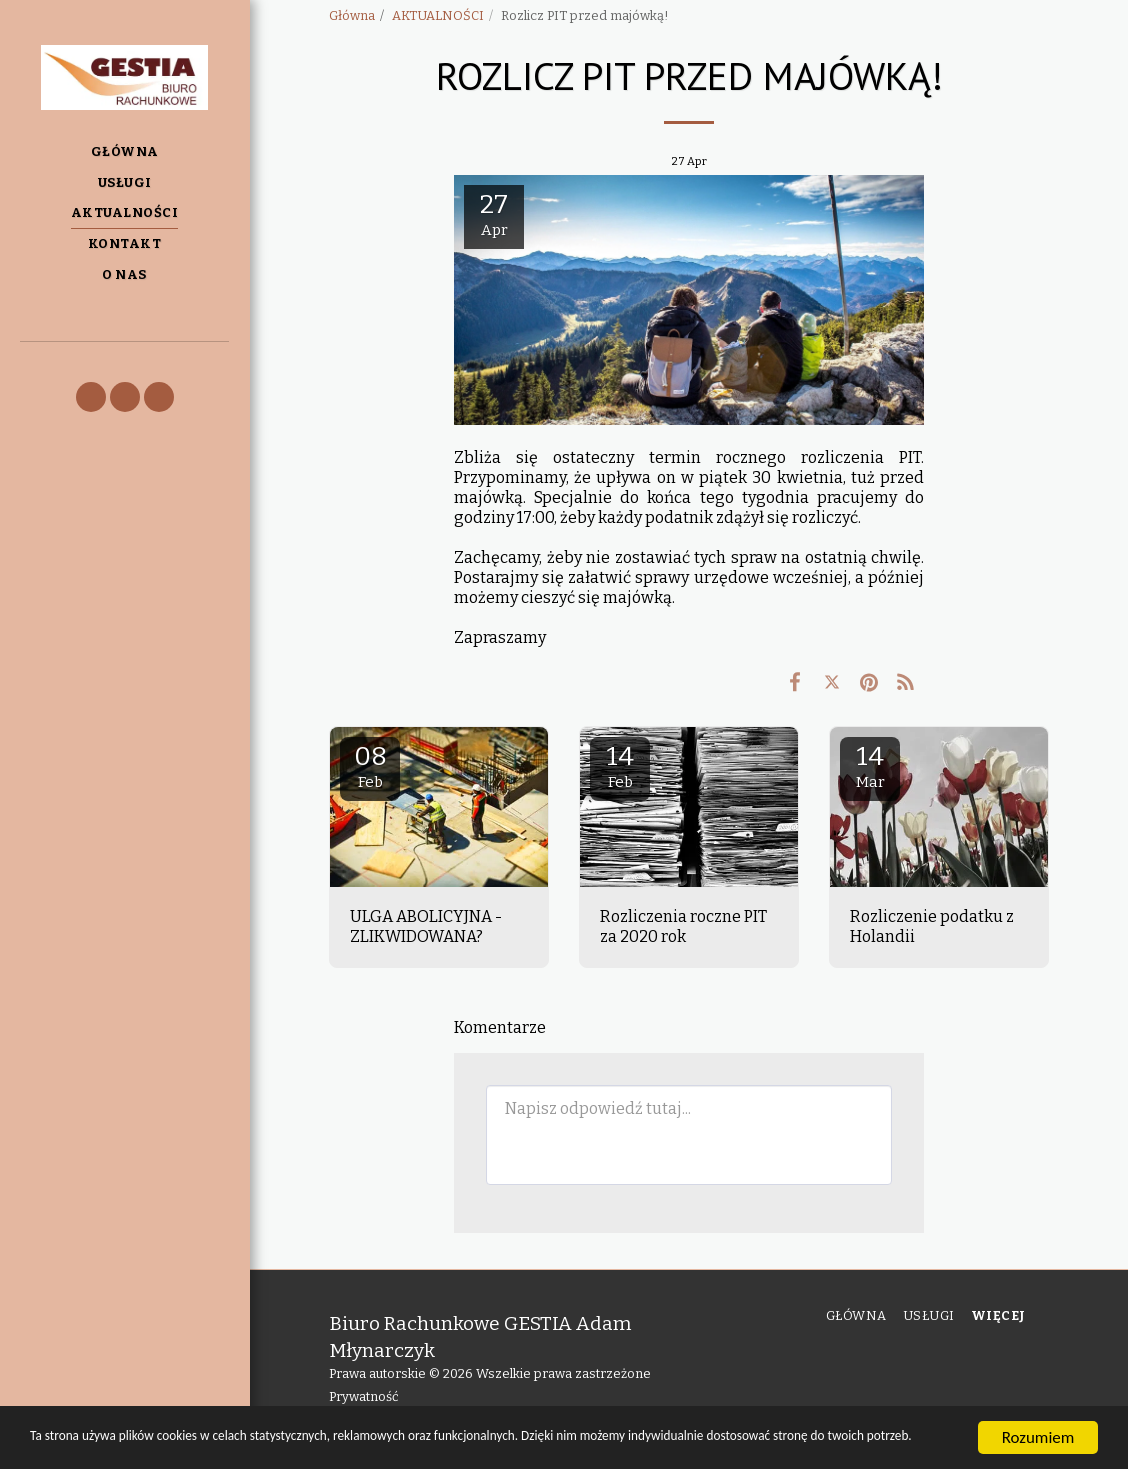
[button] (91, 397)
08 (370, 766)
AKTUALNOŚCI (438, 15)
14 (620, 766)
